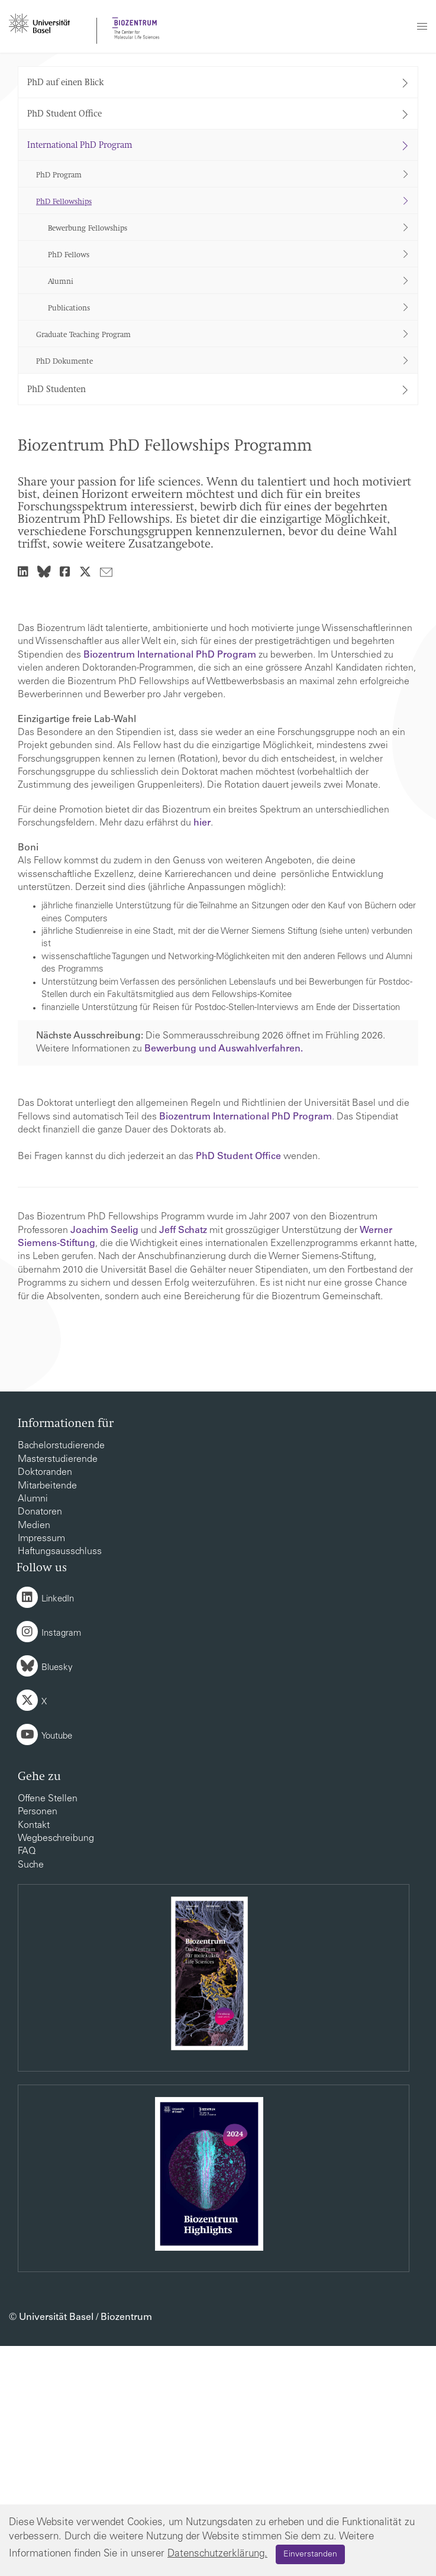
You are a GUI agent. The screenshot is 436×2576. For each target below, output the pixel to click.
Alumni (33, 1729)
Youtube (56, 1966)
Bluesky (57, 1898)
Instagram (61, 1863)
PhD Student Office (238, 1386)
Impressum (41, 1769)
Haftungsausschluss (60, 1782)
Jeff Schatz (183, 1460)
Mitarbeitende (47, 1716)
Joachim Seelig (104, 1460)
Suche (31, 2095)
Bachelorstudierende (61, 1676)
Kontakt (34, 2055)
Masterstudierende (58, 1689)
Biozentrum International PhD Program (169, 885)
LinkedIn (57, 1829)
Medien (34, 1756)
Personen (37, 2042)
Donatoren (40, 1742)
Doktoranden (45, 1702)
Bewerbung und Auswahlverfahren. (223, 1279)
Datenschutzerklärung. (217, 2554)
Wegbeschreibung (56, 2068)
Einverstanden (310, 2555)
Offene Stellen (47, 2029)
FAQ (26, 2081)
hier (202, 1053)
